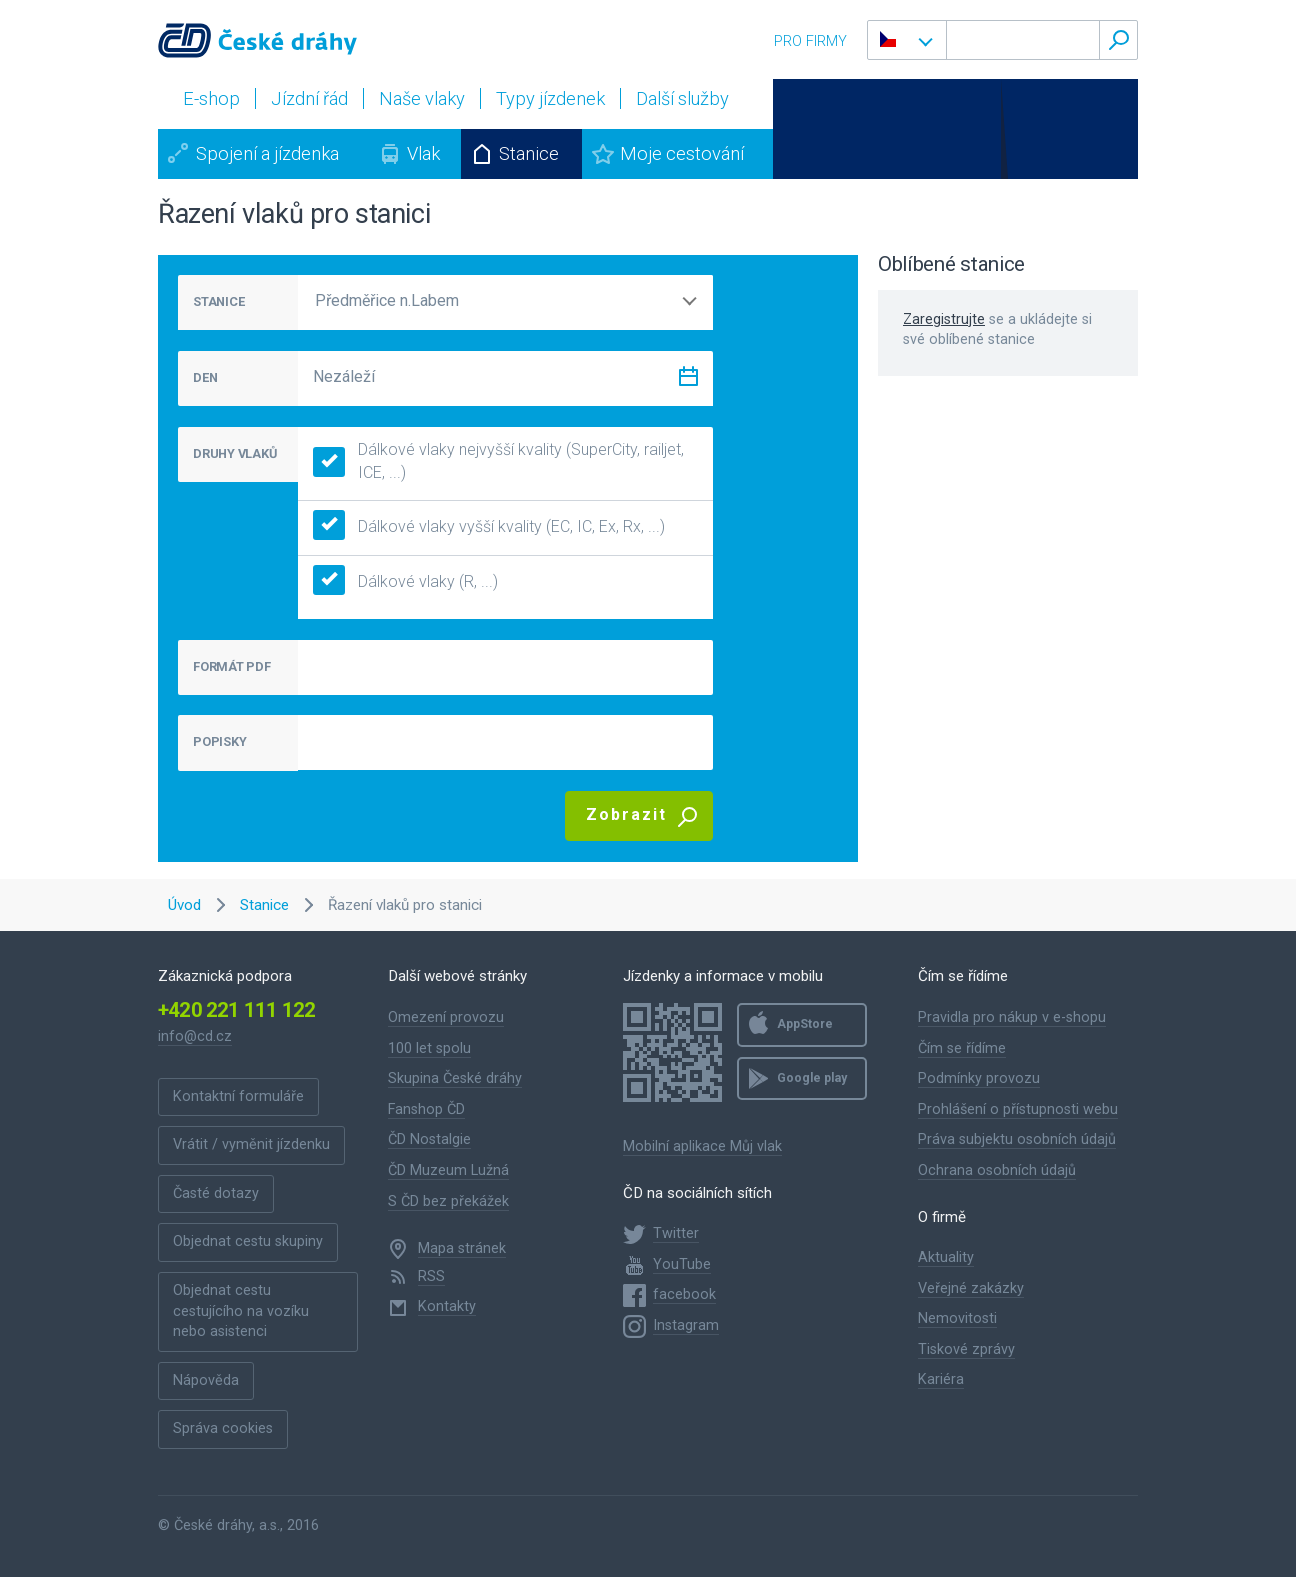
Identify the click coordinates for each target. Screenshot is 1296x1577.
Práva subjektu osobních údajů (1017, 1139)
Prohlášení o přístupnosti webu (1018, 1109)
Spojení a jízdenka (267, 153)
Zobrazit (626, 814)
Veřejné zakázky (971, 1288)
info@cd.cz (195, 1036)
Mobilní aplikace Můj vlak (702, 1146)
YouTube (682, 1264)
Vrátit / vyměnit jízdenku (251, 1144)
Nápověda (206, 1380)
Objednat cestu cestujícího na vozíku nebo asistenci (241, 1311)
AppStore (805, 1024)
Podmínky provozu (979, 1078)
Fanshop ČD (426, 1109)
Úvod (184, 905)
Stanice (529, 153)
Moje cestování (682, 153)
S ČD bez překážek (448, 1201)
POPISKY (219, 741)
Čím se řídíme (962, 1048)
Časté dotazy (216, 1193)
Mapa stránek (462, 1248)
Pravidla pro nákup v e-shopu (1012, 1017)
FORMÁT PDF (232, 666)
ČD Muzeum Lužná (448, 1170)
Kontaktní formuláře (238, 1096)
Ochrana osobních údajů (997, 1170)
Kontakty (447, 1306)
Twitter (676, 1233)
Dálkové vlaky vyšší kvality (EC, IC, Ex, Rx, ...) (489, 527)
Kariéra (941, 1379)
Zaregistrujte (944, 319)
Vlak (423, 153)
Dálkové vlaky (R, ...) (405, 582)
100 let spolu (429, 1048)
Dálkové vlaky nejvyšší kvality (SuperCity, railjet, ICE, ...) (498, 461)
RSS (431, 1276)
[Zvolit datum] (688, 380)
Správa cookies (223, 1428)
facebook (684, 1294)
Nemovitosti (957, 1318)
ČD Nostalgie (429, 1139)
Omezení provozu (446, 1017)
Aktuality (946, 1257)
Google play (812, 1078)
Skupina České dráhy (455, 1078)
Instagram (686, 1325)
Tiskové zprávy (966, 1349)
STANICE (218, 301)
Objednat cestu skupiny (248, 1241)
